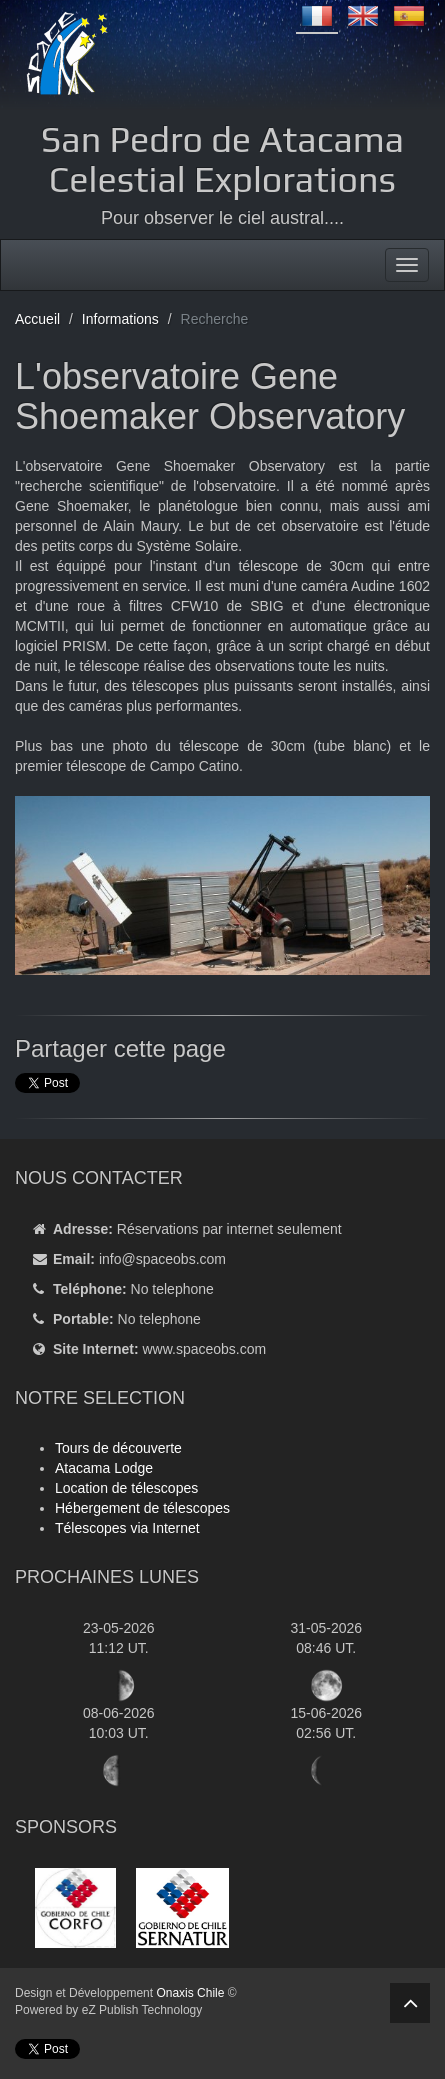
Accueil (37, 319)
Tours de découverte (118, 1448)
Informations (120, 319)
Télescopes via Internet (127, 1528)
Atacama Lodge (104, 1468)
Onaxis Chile (190, 1993)
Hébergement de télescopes (142, 1508)
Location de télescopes (126, 1488)
